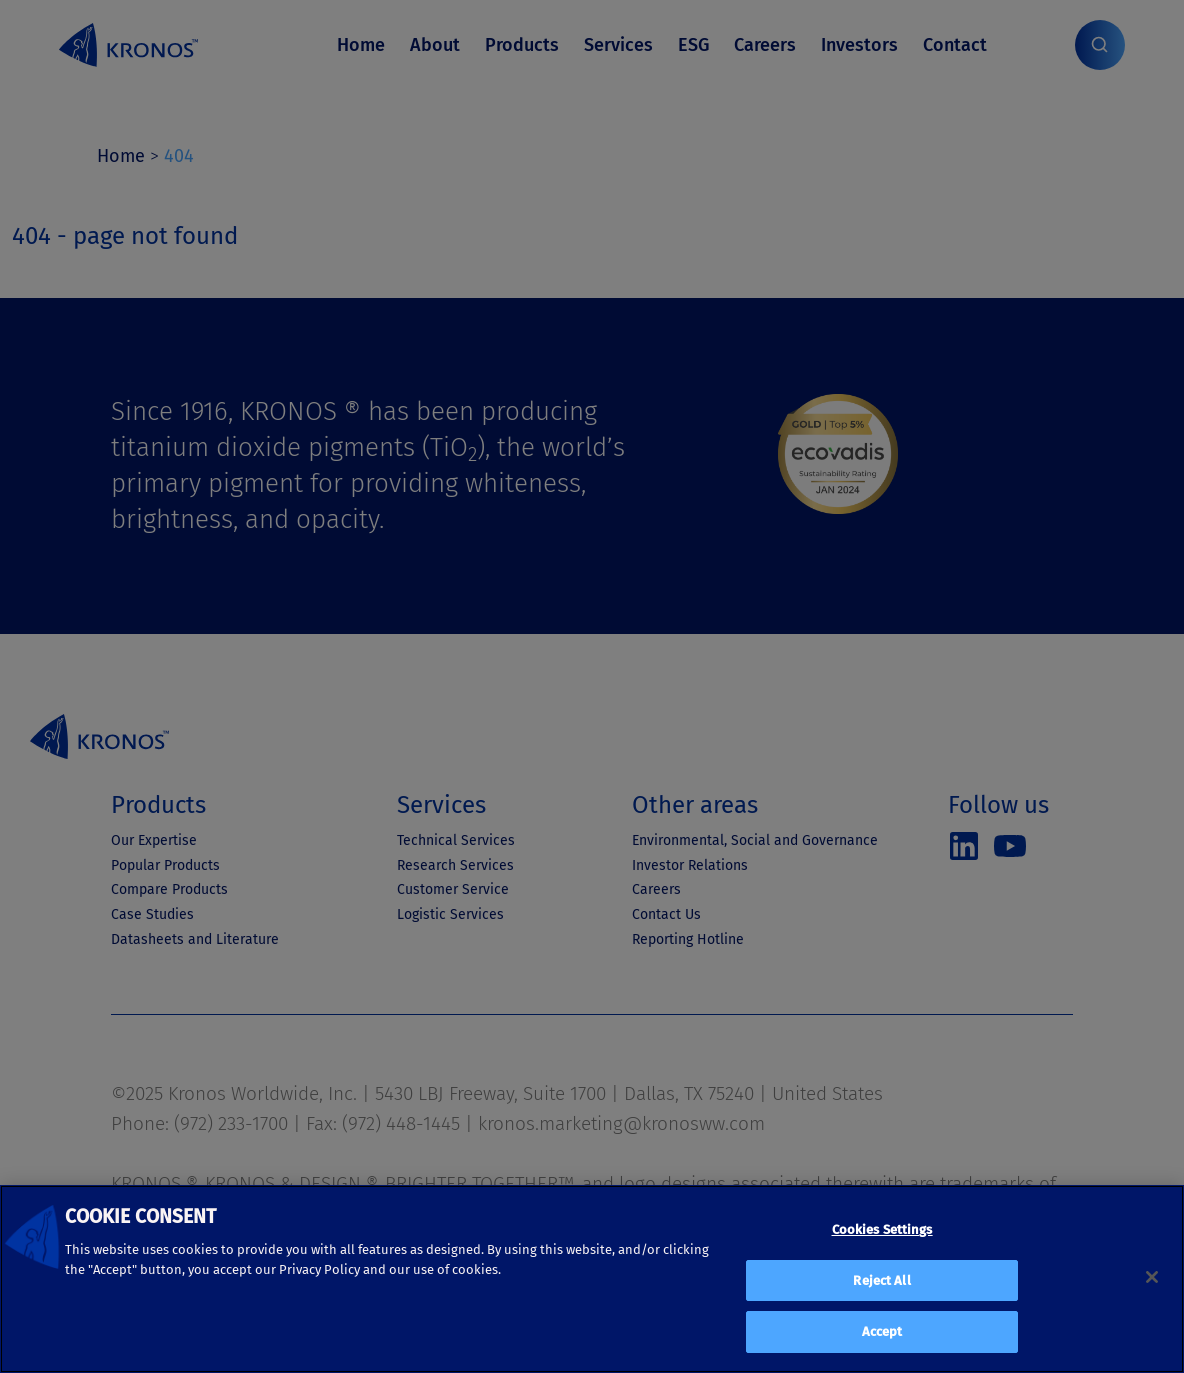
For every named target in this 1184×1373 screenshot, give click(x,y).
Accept (882, 1331)
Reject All (881, 1280)
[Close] (1152, 1277)
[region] (592, 1279)
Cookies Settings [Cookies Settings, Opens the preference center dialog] (882, 1229)
